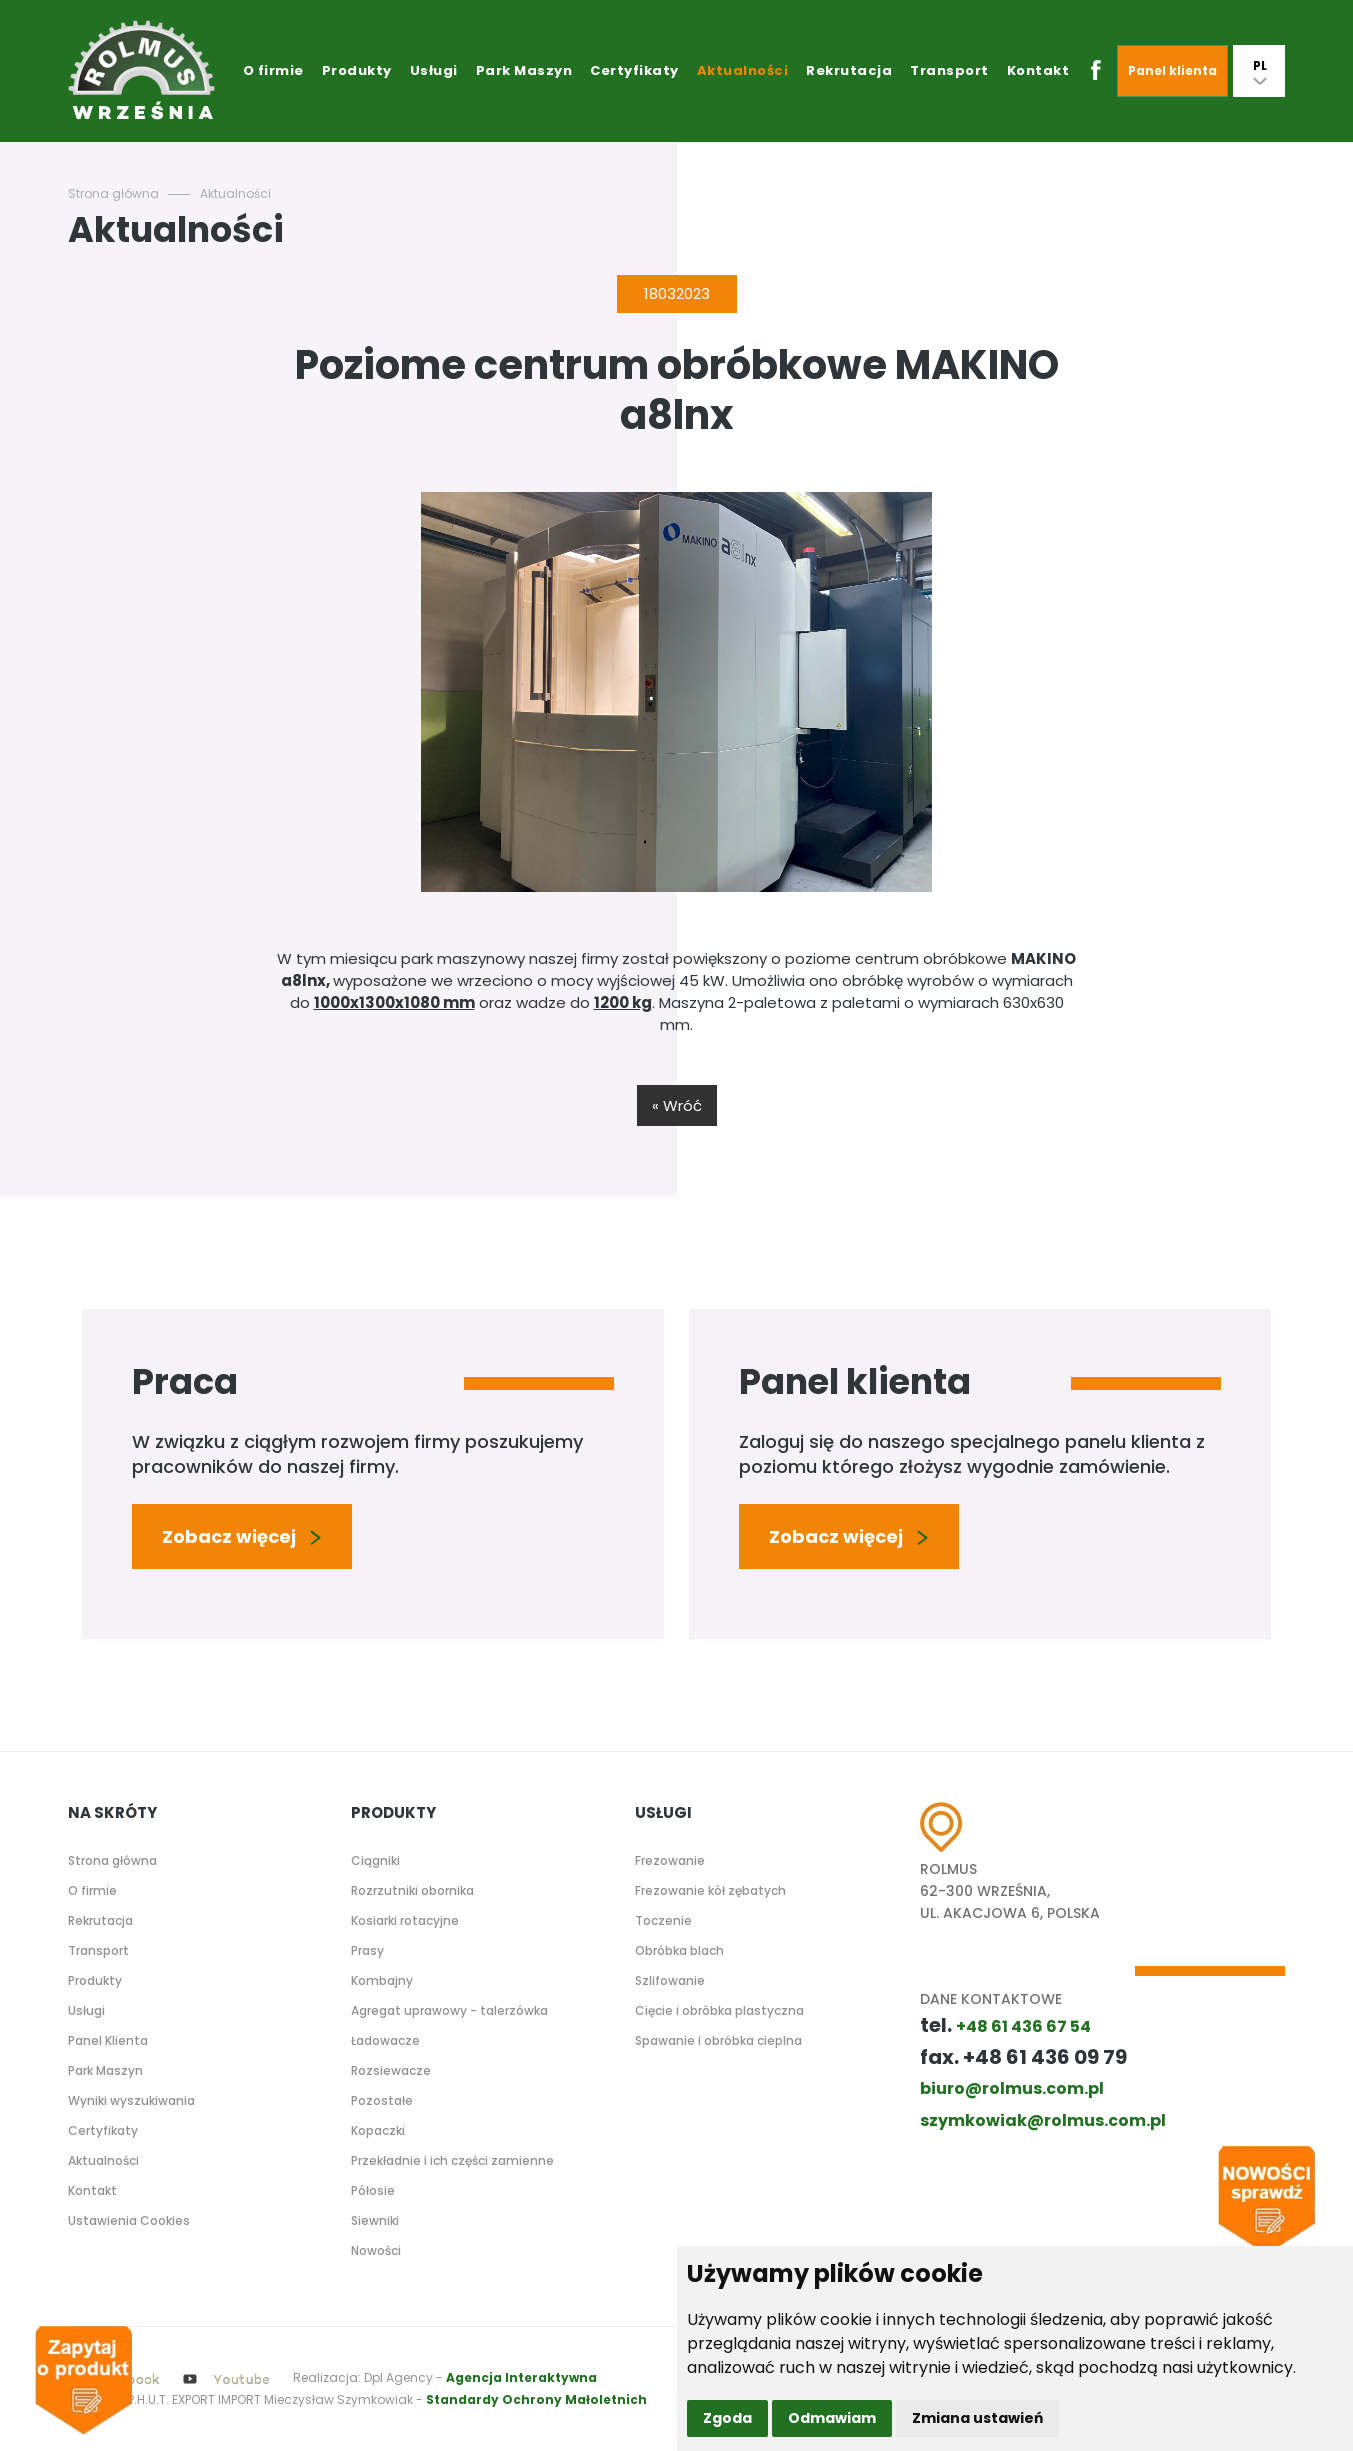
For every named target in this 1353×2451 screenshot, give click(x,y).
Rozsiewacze (391, 2070)
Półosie (373, 2190)
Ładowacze (385, 2040)
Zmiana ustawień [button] (977, 2418)
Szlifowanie (670, 1980)
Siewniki (375, 2220)
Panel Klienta (108, 2040)
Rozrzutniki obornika (412, 1890)
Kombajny (382, 1980)
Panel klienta (1172, 70)
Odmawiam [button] (832, 2418)
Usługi (434, 70)
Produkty (357, 70)
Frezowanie (670, 1860)
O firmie (273, 70)
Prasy (367, 1950)
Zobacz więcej (242, 1536)
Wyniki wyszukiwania (131, 2100)
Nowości (376, 2250)
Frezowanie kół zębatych (710, 1890)
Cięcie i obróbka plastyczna (719, 2010)
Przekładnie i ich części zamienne (452, 2160)
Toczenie (663, 1920)
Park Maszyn (524, 70)
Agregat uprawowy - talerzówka (449, 2010)
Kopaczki (378, 2130)
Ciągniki (375, 1860)
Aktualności (743, 70)
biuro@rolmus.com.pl (1012, 2088)
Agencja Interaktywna (521, 2377)
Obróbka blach (679, 1950)
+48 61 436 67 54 (1023, 2026)
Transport (949, 70)
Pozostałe (382, 2100)
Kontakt (1038, 70)
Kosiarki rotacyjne (405, 1920)
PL (1260, 71)
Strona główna (113, 193)
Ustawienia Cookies (129, 2220)
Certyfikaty (634, 70)
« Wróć (677, 1105)
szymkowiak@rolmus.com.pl (1043, 2120)
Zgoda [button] (727, 2418)
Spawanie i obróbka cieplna (718, 2040)
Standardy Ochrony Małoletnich (536, 2399)
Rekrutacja (849, 70)
